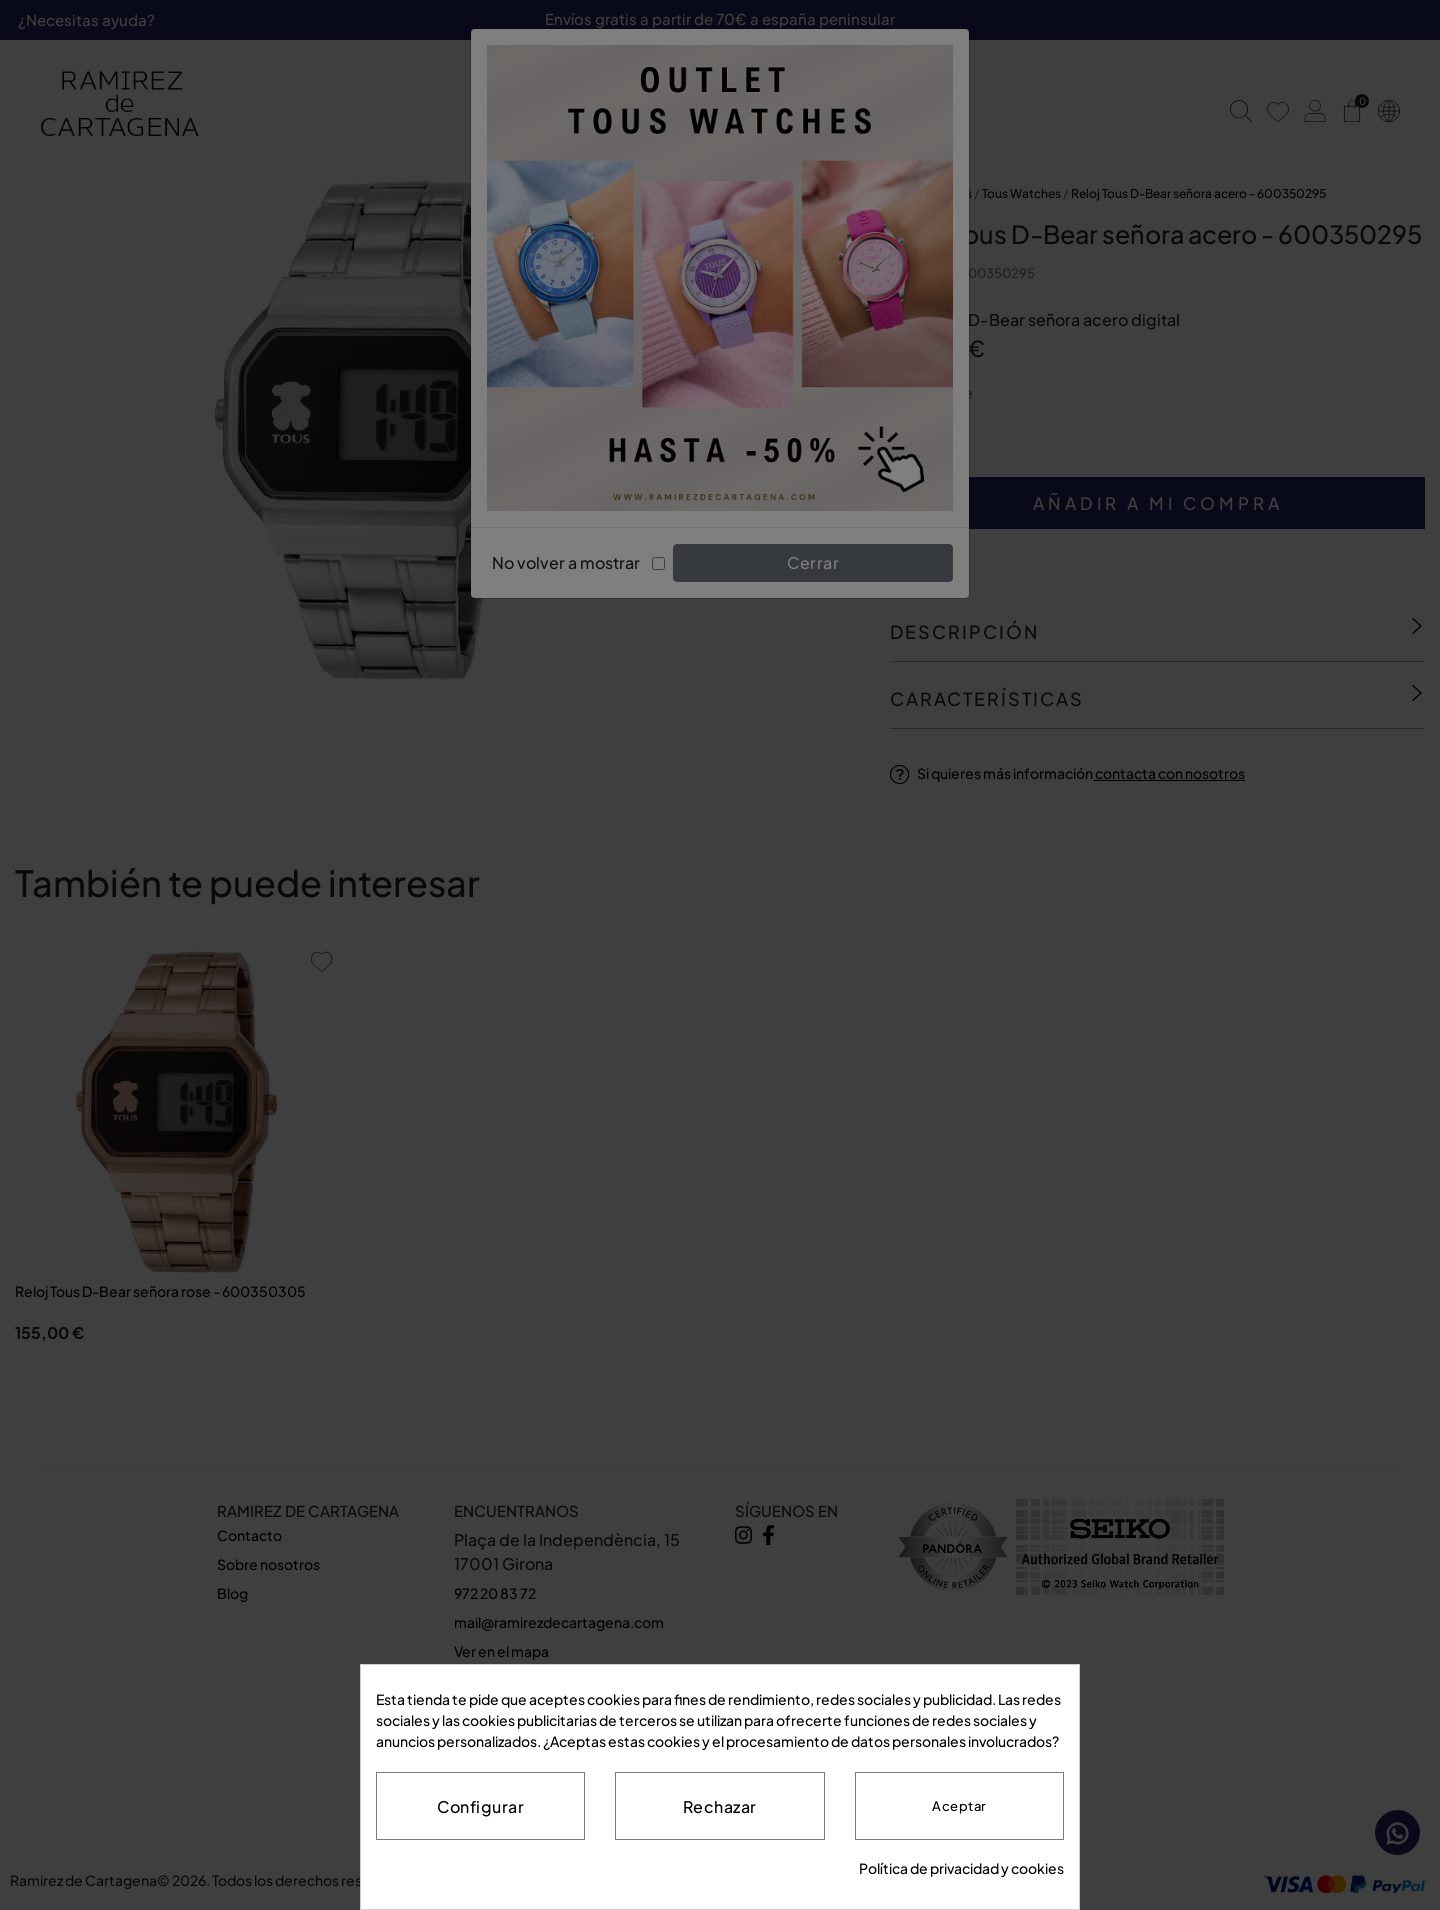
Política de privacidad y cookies (961, 1868)
